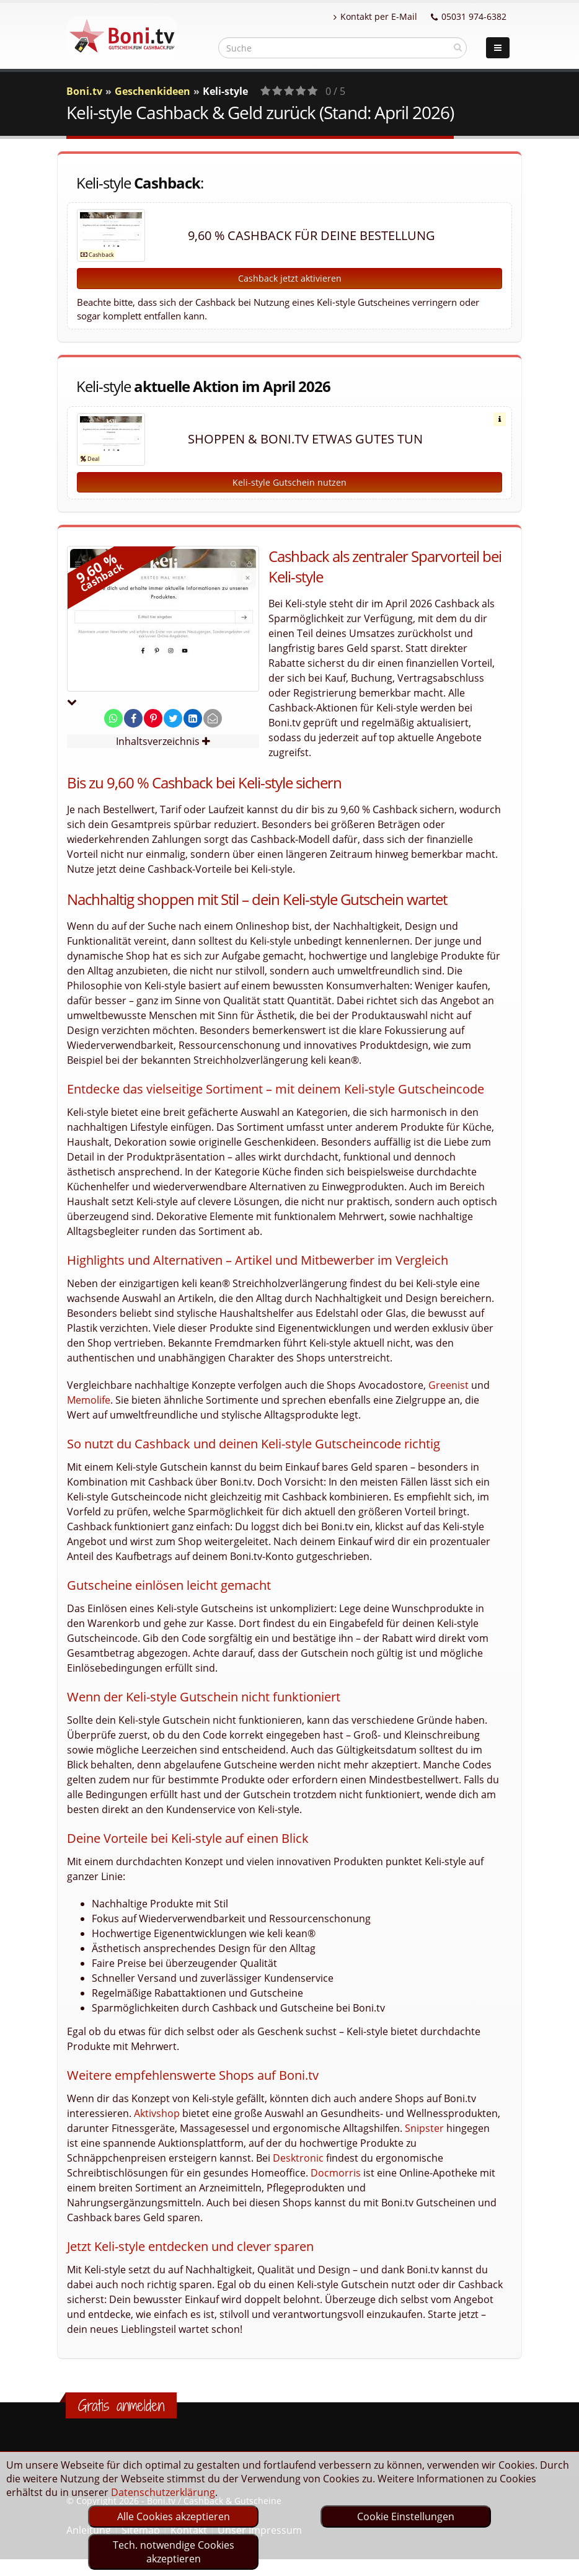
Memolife (88, 1400)
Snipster (424, 2128)
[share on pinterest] (153, 718)
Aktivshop (157, 2113)
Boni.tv (84, 91)
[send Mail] (213, 718)
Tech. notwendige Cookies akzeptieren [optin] (173, 2551)
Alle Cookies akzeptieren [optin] (173, 2516)
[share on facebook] (133, 718)
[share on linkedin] (193, 718)
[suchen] (457, 47)
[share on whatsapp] (113, 718)
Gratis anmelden (121, 2405)
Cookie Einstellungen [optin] (405, 2516)
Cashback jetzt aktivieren (290, 278)
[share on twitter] (173, 718)
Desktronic (298, 2158)
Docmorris (336, 2173)
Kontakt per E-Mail (375, 16)
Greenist (448, 1385)
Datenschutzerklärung (163, 2492)
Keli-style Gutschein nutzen (289, 482)
